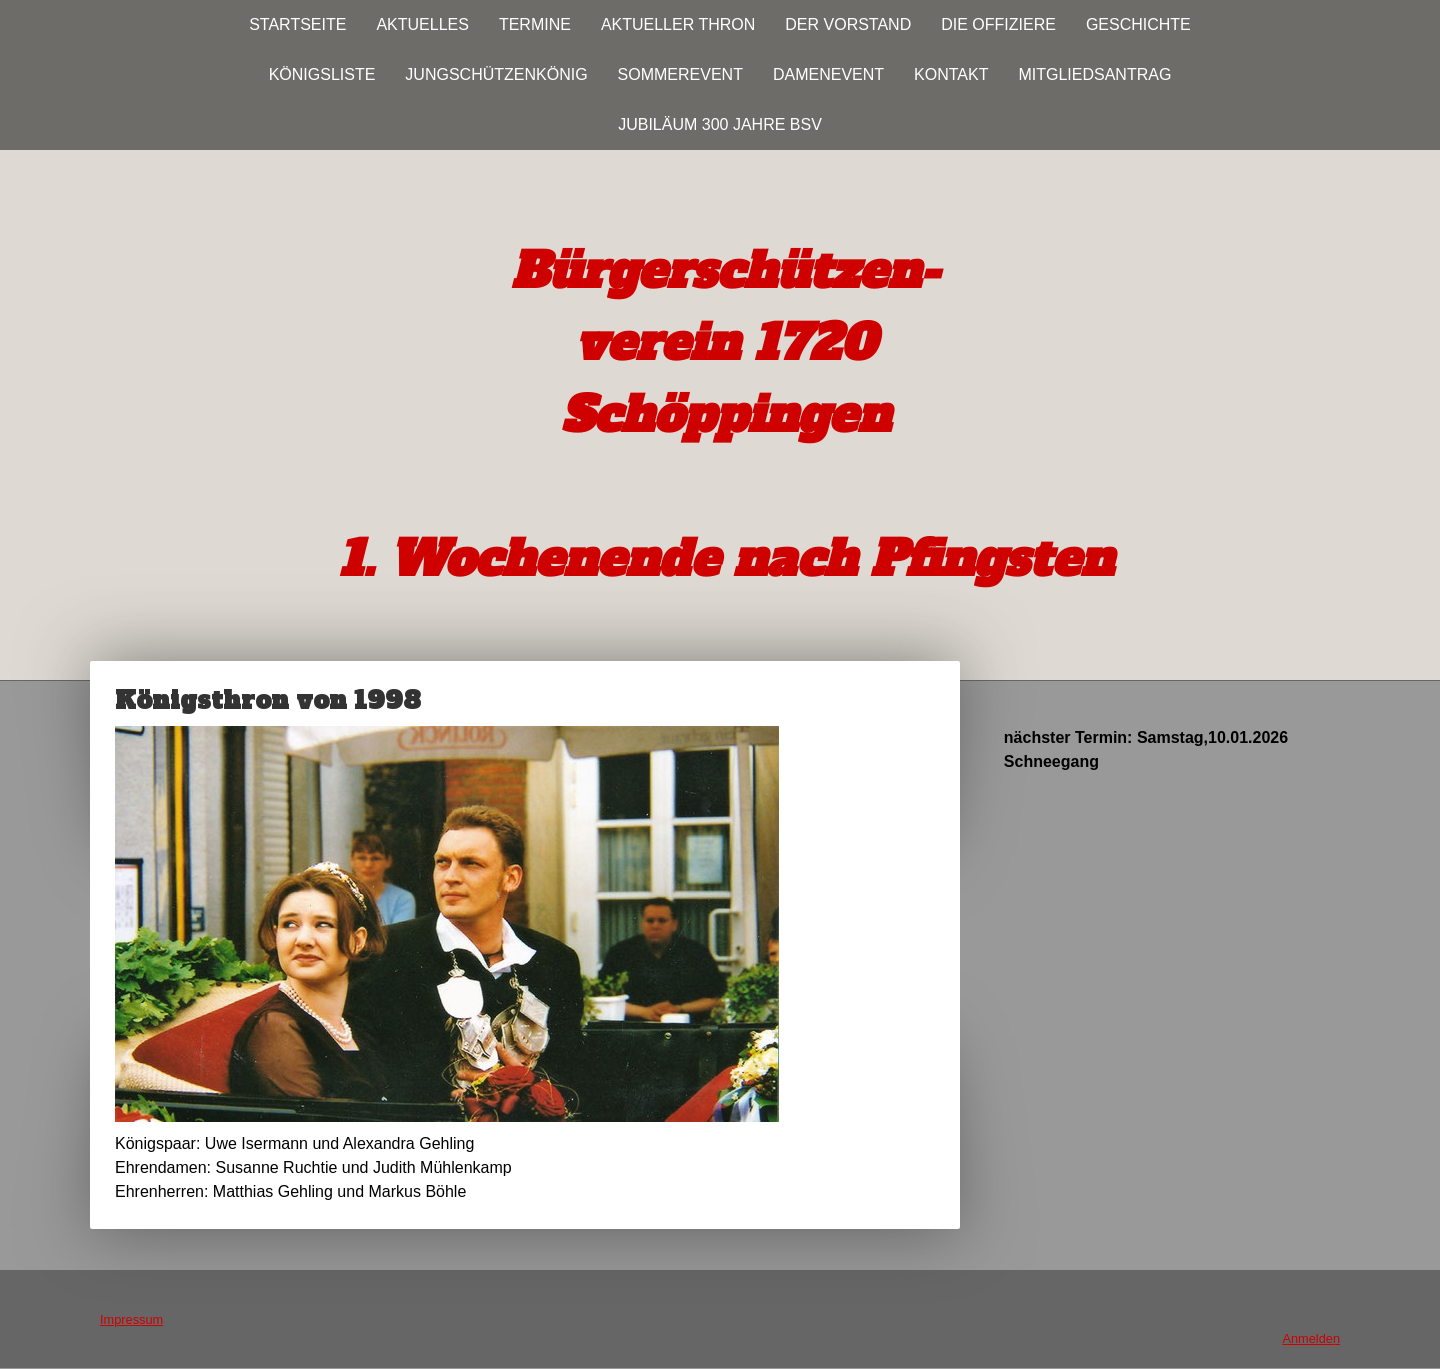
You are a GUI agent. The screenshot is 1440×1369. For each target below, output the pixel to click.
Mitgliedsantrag (1094, 74)
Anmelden (1311, 1338)
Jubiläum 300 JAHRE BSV (720, 124)
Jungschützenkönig (496, 74)
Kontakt (951, 74)
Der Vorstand (848, 24)
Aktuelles (422, 24)
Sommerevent (680, 74)
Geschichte (1138, 24)
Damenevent (828, 74)
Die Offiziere (998, 24)
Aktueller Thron (678, 24)
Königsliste (322, 74)
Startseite (297, 24)
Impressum (131, 1319)
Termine (535, 24)
